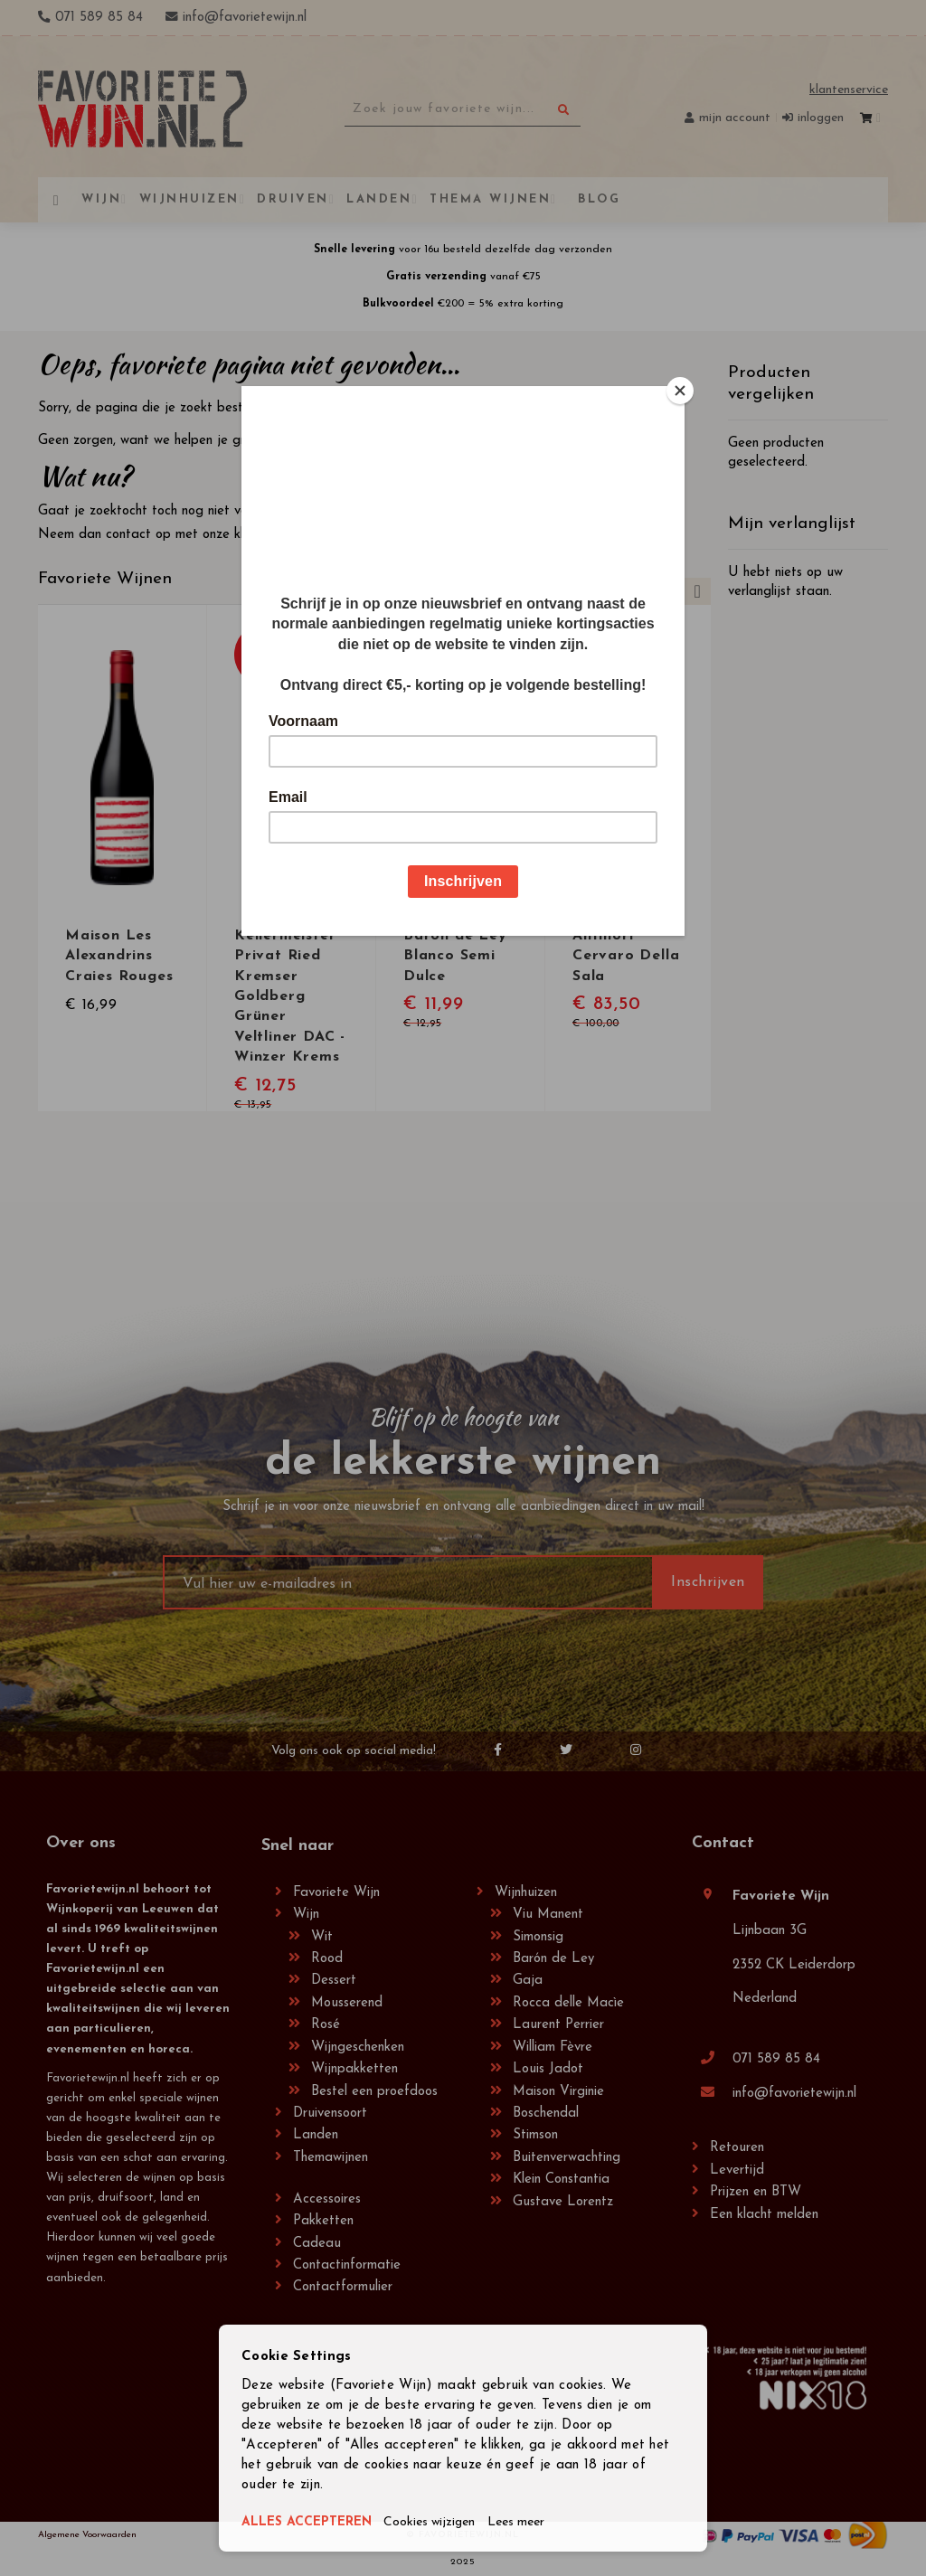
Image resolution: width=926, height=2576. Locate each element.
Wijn (306, 1914)
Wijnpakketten (354, 2069)
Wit (322, 1937)
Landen (315, 2135)
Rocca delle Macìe (568, 2003)
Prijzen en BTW (755, 2192)
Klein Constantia (561, 2179)
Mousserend (347, 2003)
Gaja (528, 1980)
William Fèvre (552, 2047)
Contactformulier (342, 2287)
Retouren (737, 2148)
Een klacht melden (764, 2215)
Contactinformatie (347, 2265)
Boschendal (546, 2113)
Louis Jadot (548, 2069)
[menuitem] (596, 199)
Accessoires (327, 2199)
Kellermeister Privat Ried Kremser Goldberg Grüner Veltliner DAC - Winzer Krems (289, 995)
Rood (327, 1959)
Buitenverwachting (566, 2158)
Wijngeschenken (357, 2047)
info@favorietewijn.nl (794, 2093)
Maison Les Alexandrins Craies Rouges (119, 956)
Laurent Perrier (558, 2025)
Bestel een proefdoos (374, 2092)
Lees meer (534, 2523)
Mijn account (734, 118)
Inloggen (821, 118)
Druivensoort (330, 2113)
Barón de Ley (553, 1959)
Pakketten (323, 2221)
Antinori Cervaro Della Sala (625, 956)
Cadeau (317, 2243)
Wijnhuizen (526, 1893)
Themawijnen (330, 2158)
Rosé (325, 2025)
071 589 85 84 (776, 2059)
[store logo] (142, 109)
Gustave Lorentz (563, 2202)
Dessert (333, 1980)
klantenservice (275, 535)
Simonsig (538, 1937)
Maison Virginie (558, 2092)
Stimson (535, 2135)
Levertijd (737, 2170)
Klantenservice (848, 90)
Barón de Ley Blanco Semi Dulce (455, 956)
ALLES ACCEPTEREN (310, 2523)
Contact (723, 1843)
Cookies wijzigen (441, 2523)
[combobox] (462, 109)
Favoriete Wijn (336, 1893)
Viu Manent (548, 1914)
